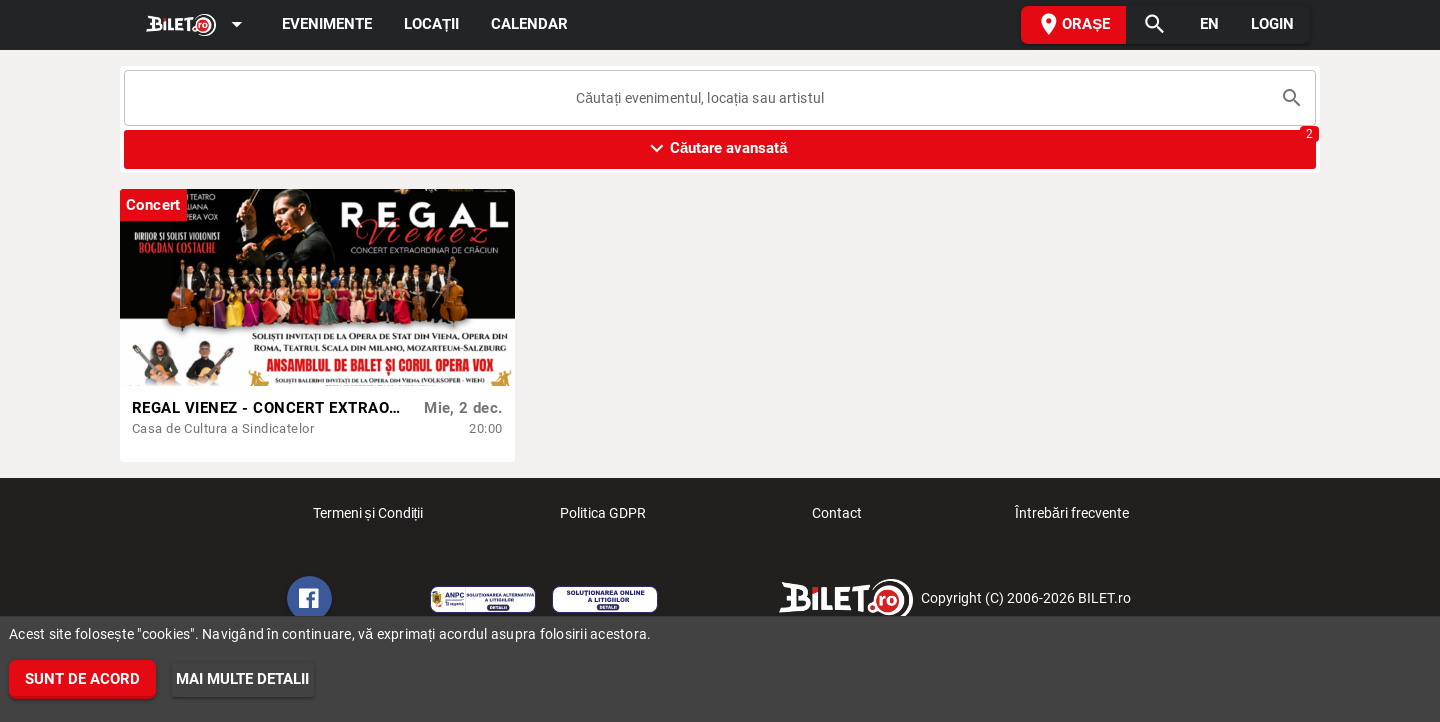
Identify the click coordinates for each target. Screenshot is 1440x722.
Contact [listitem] (837, 519)
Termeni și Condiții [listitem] (368, 519)
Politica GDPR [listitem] (603, 519)
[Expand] (198, 25)
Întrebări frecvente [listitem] (1072, 519)
